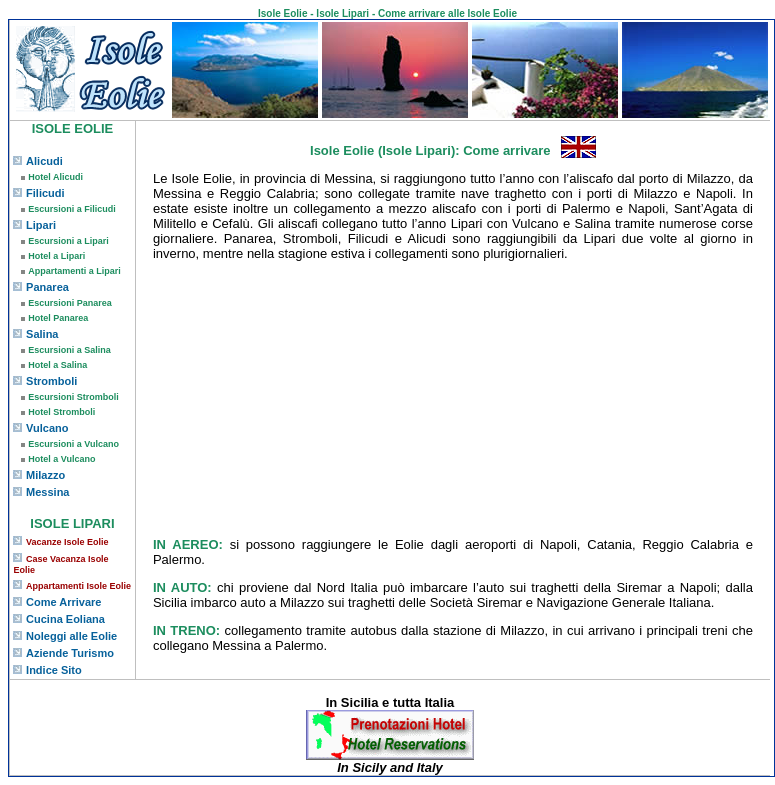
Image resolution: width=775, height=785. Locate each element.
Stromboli (51, 381)
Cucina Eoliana (65, 619)
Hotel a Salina (57, 365)
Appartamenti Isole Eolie (78, 586)
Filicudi (45, 193)
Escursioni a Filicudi (72, 209)
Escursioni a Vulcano (73, 444)
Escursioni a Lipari (68, 241)
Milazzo (45, 475)
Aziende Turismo (70, 653)
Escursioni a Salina (69, 350)
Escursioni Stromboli (73, 397)
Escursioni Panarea (70, 303)
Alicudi (44, 161)
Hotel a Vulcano (61, 459)
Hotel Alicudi (55, 177)
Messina (47, 492)
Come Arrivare (63, 602)
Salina (42, 334)
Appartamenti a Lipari (74, 271)
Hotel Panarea (58, 318)
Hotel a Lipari (56, 256)
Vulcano (47, 428)
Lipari (41, 225)
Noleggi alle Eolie (71, 636)
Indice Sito (54, 670)
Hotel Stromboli (61, 412)
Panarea (47, 287)
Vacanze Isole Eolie (67, 542)
